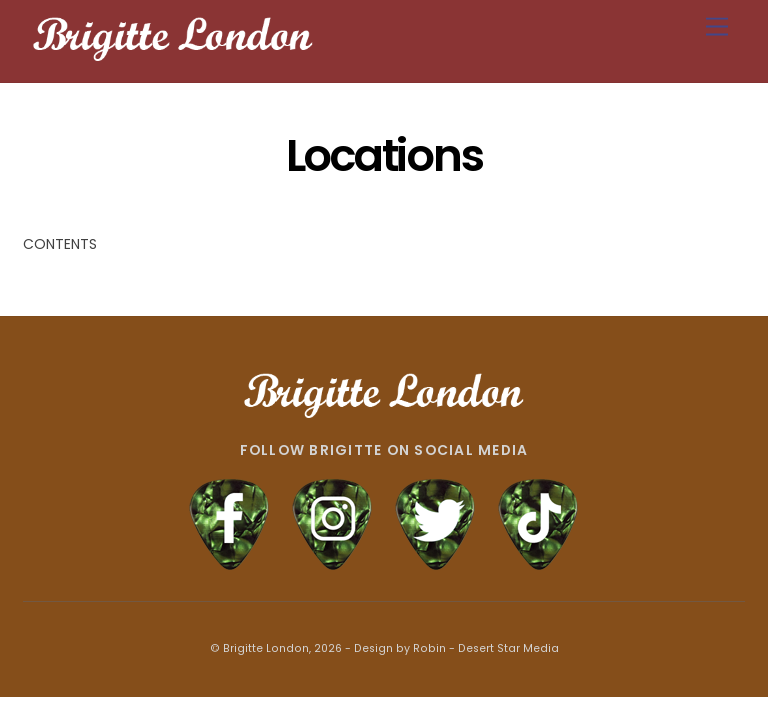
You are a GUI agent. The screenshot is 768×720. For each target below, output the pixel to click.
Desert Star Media (508, 648)
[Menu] (717, 27)
